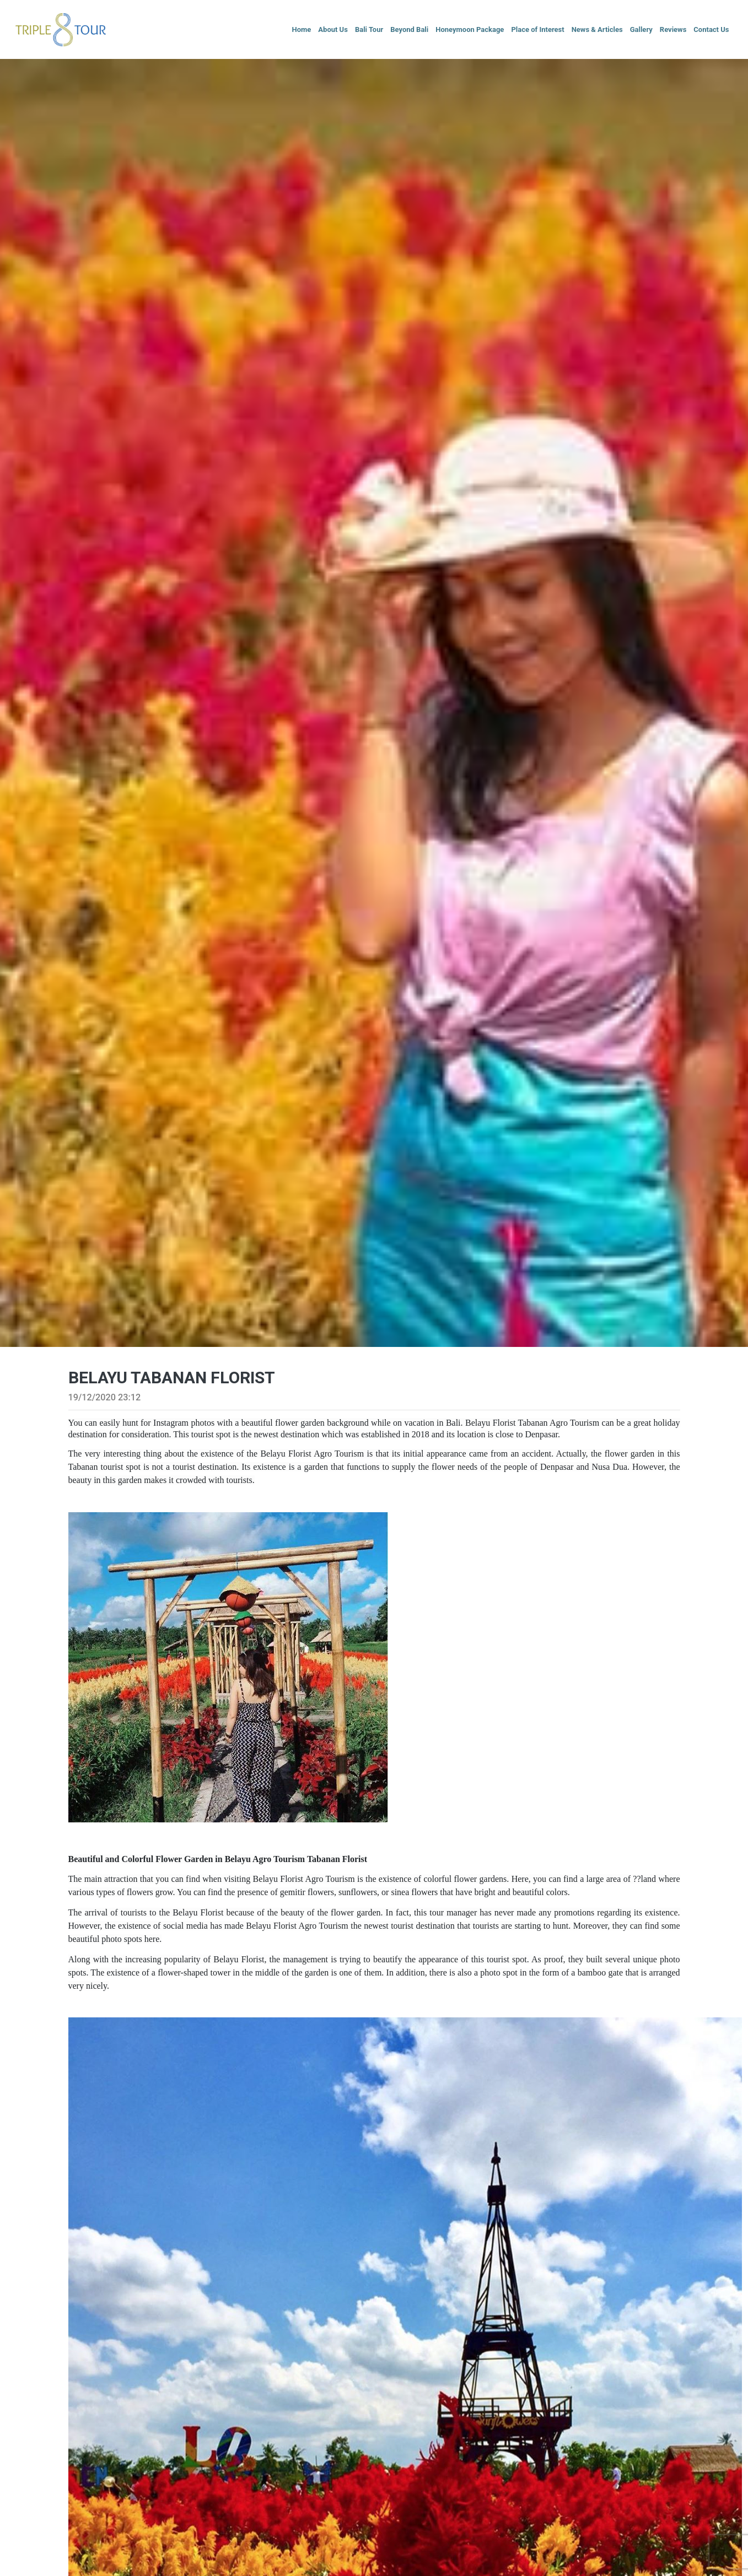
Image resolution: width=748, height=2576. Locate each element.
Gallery (641, 29)
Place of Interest (537, 29)
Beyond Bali (409, 29)
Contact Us (711, 29)
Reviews (673, 29)
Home (301, 29)
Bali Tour (369, 29)
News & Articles (597, 29)
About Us (333, 29)
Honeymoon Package (469, 29)
